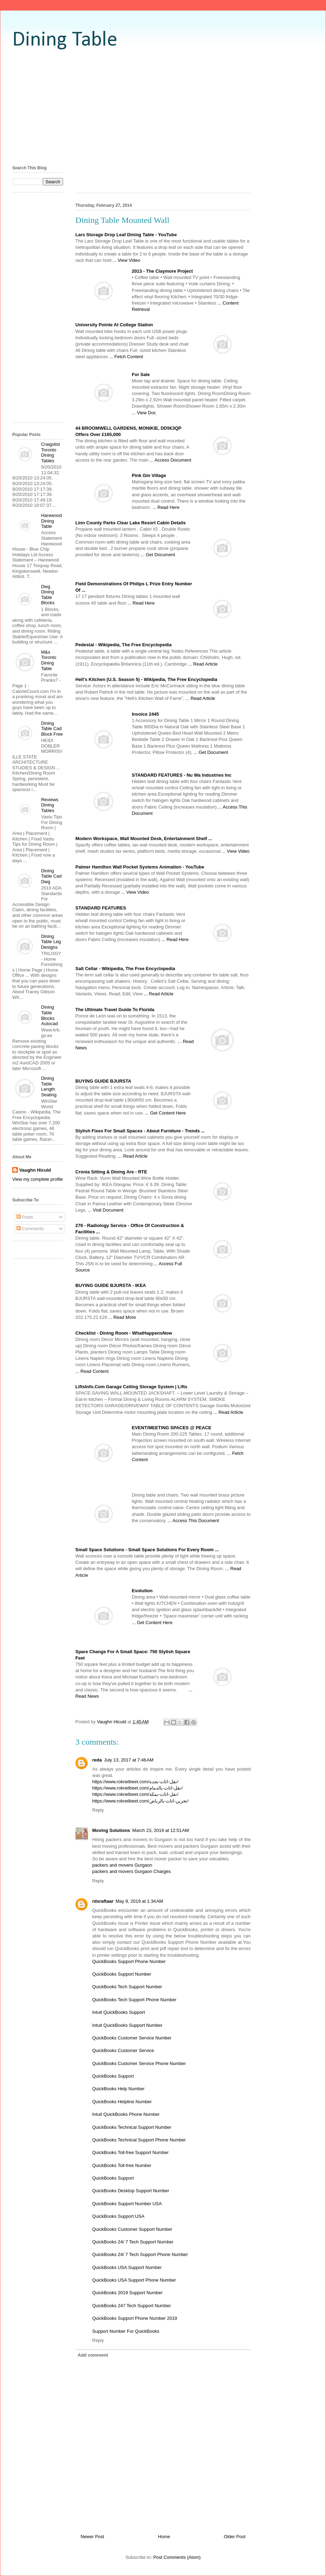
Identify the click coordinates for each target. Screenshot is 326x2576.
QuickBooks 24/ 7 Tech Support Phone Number (140, 2254)
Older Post (234, 2536)
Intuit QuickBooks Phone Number (125, 2114)
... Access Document (170, 460)
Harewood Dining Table (51, 521)
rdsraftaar (103, 1901)
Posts (24, 1217)
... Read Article (203, 664)
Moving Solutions (111, 1830)
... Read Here (165, 507)
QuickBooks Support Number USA (127, 2203)
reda (97, 1760)
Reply (98, 1810)
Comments (30, 1228)
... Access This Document (193, 1520)
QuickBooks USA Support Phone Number (134, 2280)
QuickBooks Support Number (121, 1974)
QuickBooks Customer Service (123, 2050)
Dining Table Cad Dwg (51, 876)
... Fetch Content (126, 356)
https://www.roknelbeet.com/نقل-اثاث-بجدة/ (135, 1781)
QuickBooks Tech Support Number (127, 1986)
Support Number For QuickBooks (125, 2331)
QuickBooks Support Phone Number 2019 (134, 2318)
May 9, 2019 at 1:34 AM (139, 1901)
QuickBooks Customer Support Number (132, 2229)
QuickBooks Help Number (118, 2088)
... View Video (126, 260)
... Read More (122, 1317)
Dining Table (64, 40)
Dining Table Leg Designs (51, 942)
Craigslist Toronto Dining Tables (50, 452)
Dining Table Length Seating (48, 1086)
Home (164, 2536)
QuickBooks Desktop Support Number (130, 2190)
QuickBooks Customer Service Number (131, 2037)
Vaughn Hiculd (35, 1170)
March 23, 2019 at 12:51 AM (160, 1830)
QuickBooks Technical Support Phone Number (139, 2139)
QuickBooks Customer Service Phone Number (139, 2063)
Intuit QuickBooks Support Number (127, 2025)
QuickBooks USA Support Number (127, 2267)
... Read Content (92, 1371)
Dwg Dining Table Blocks (47, 595)
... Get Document (158, 554)
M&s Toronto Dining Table (48, 660)
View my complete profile (37, 1179)
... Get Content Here (165, 1113)
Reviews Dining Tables (49, 805)
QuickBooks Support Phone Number (129, 1961)
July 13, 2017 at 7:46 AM (128, 1760)
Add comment (93, 2355)
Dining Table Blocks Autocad (49, 1015)
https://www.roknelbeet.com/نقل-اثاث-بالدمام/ (137, 1788)
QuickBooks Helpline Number (122, 2101)
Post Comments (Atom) (177, 2557)
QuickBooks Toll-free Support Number (130, 2152)
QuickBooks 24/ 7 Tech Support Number (133, 2241)
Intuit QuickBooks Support (118, 2012)
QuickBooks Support (113, 2076)
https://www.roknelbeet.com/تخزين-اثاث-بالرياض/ (140, 1801)
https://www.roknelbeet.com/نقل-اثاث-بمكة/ (135, 1794)
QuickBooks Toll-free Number (121, 2165)
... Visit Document (105, 1210)
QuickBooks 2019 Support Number (127, 2292)
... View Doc (144, 412)
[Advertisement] (163, 107)
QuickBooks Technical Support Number (131, 2127)
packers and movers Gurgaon (122, 1865)
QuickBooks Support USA (118, 2216)
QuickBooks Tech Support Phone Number (134, 1999)
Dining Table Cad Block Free (52, 729)
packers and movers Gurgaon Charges (131, 1871)
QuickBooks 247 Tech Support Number (131, 2305)
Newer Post (92, 2536)
